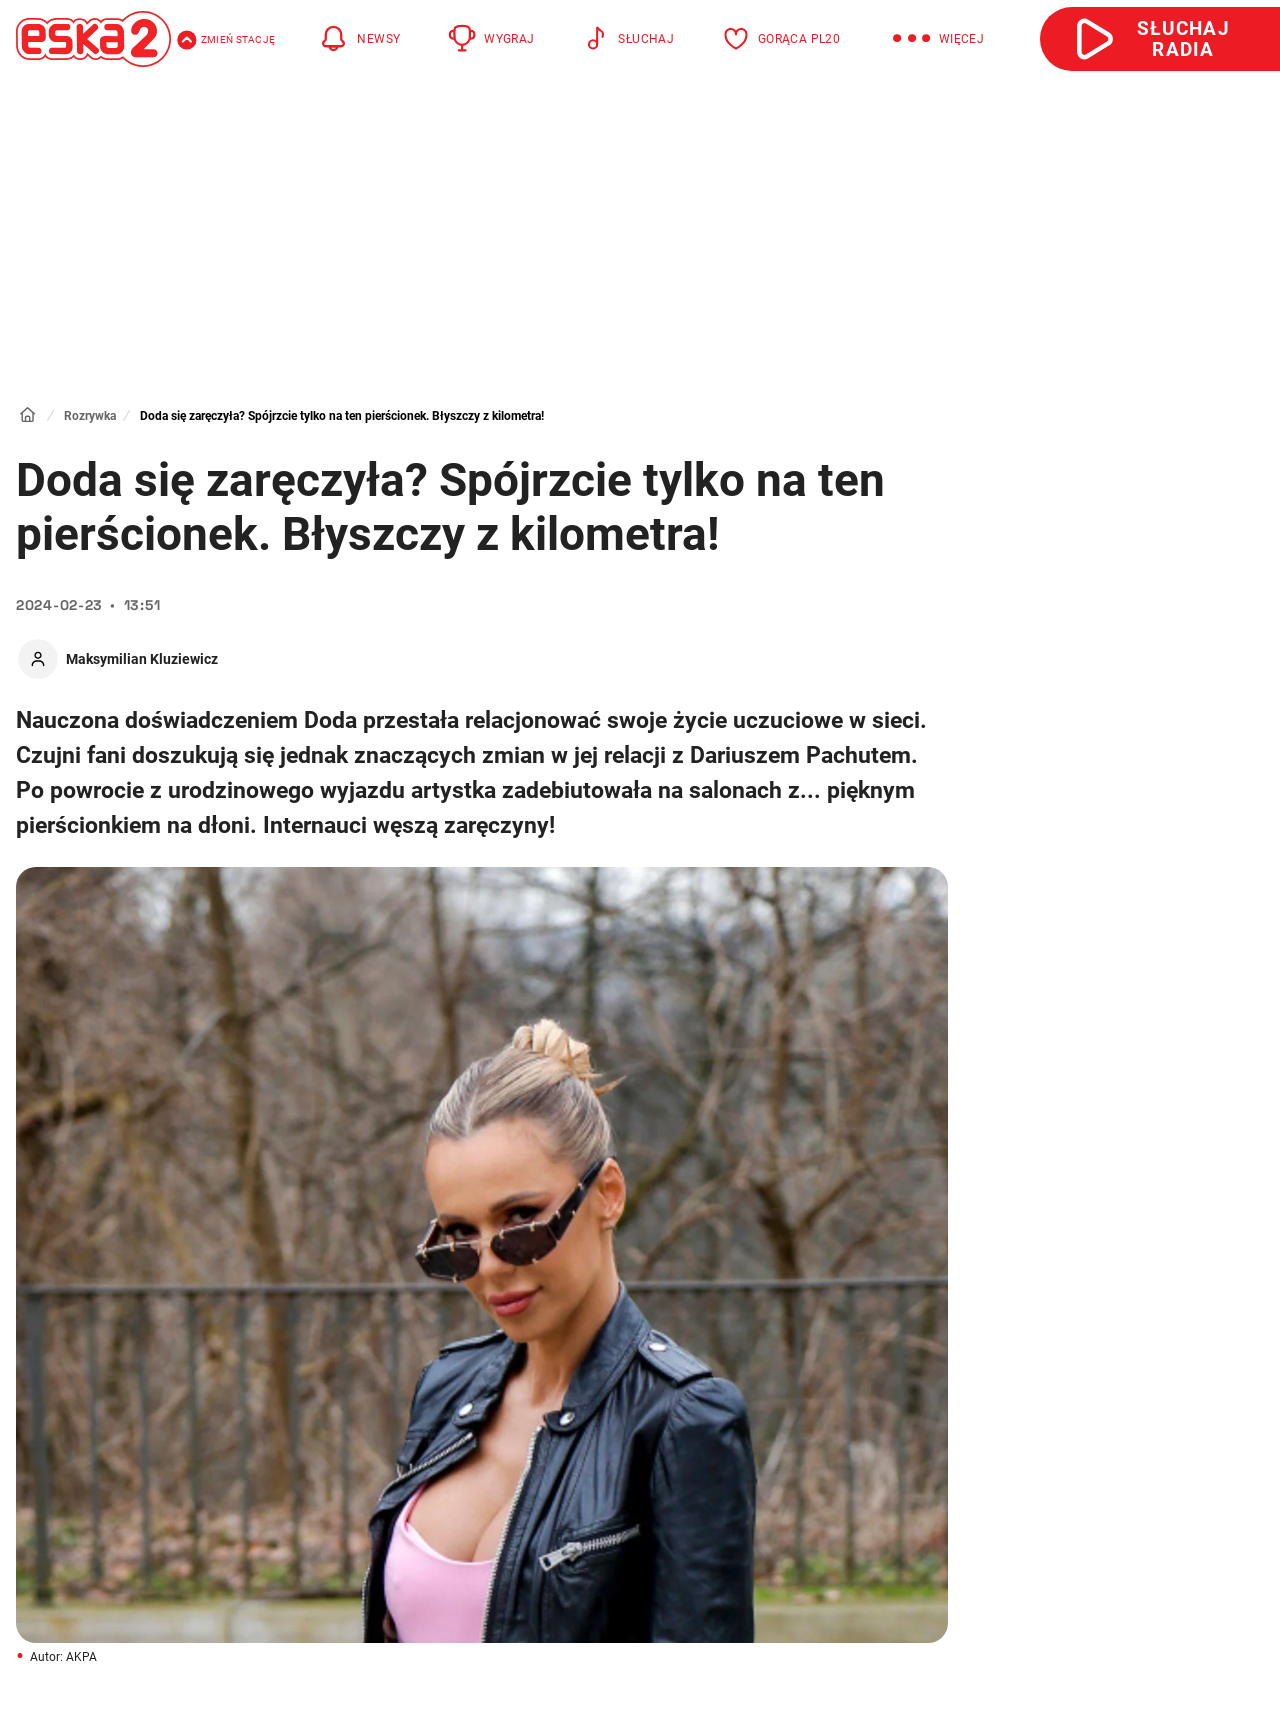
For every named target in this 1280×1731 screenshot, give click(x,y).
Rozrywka (90, 416)
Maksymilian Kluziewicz (142, 659)
